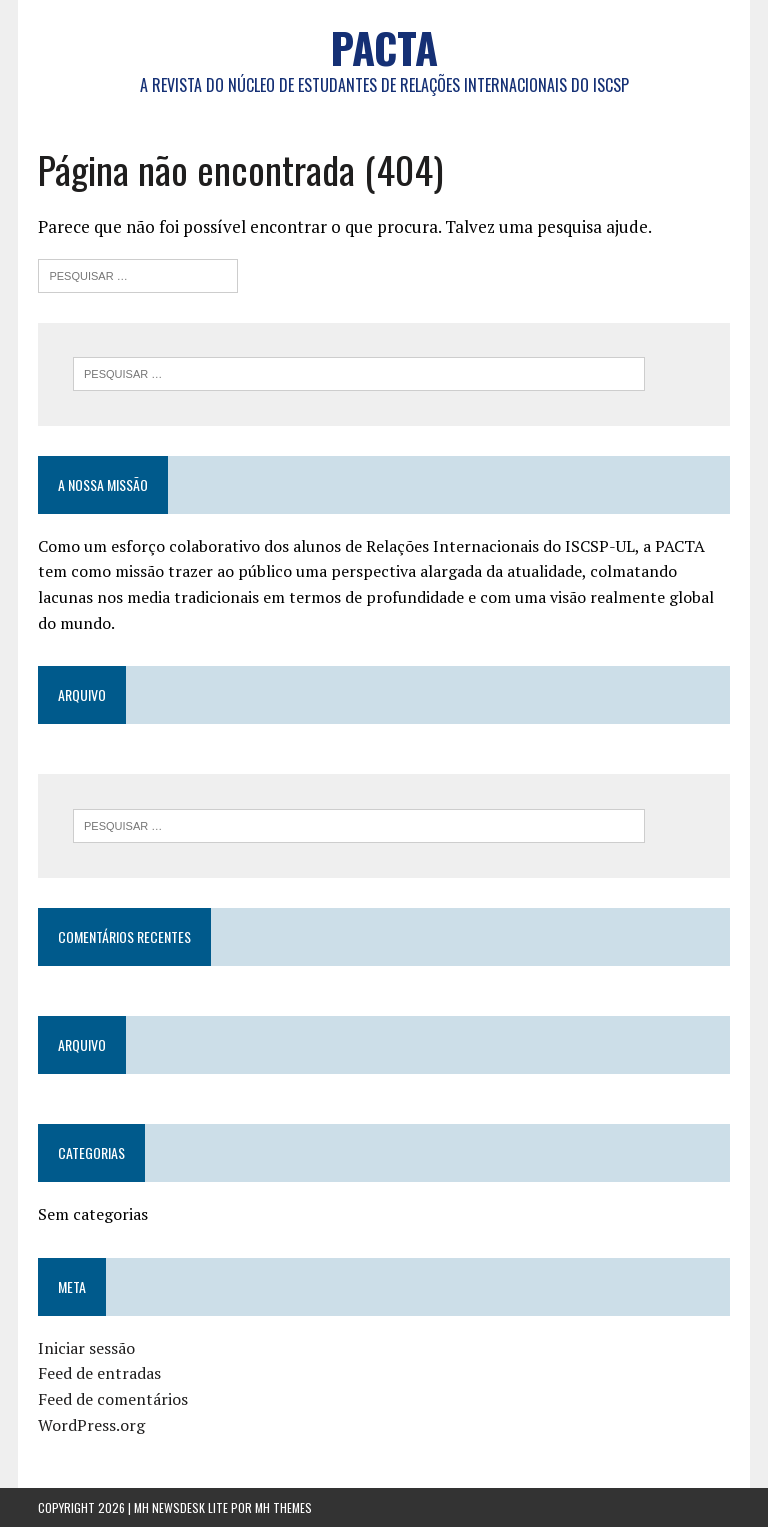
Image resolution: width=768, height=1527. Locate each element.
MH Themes (283, 1507)
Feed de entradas (99, 1373)
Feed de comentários (113, 1399)
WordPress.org (91, 1425)
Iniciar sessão (86, 1348)
